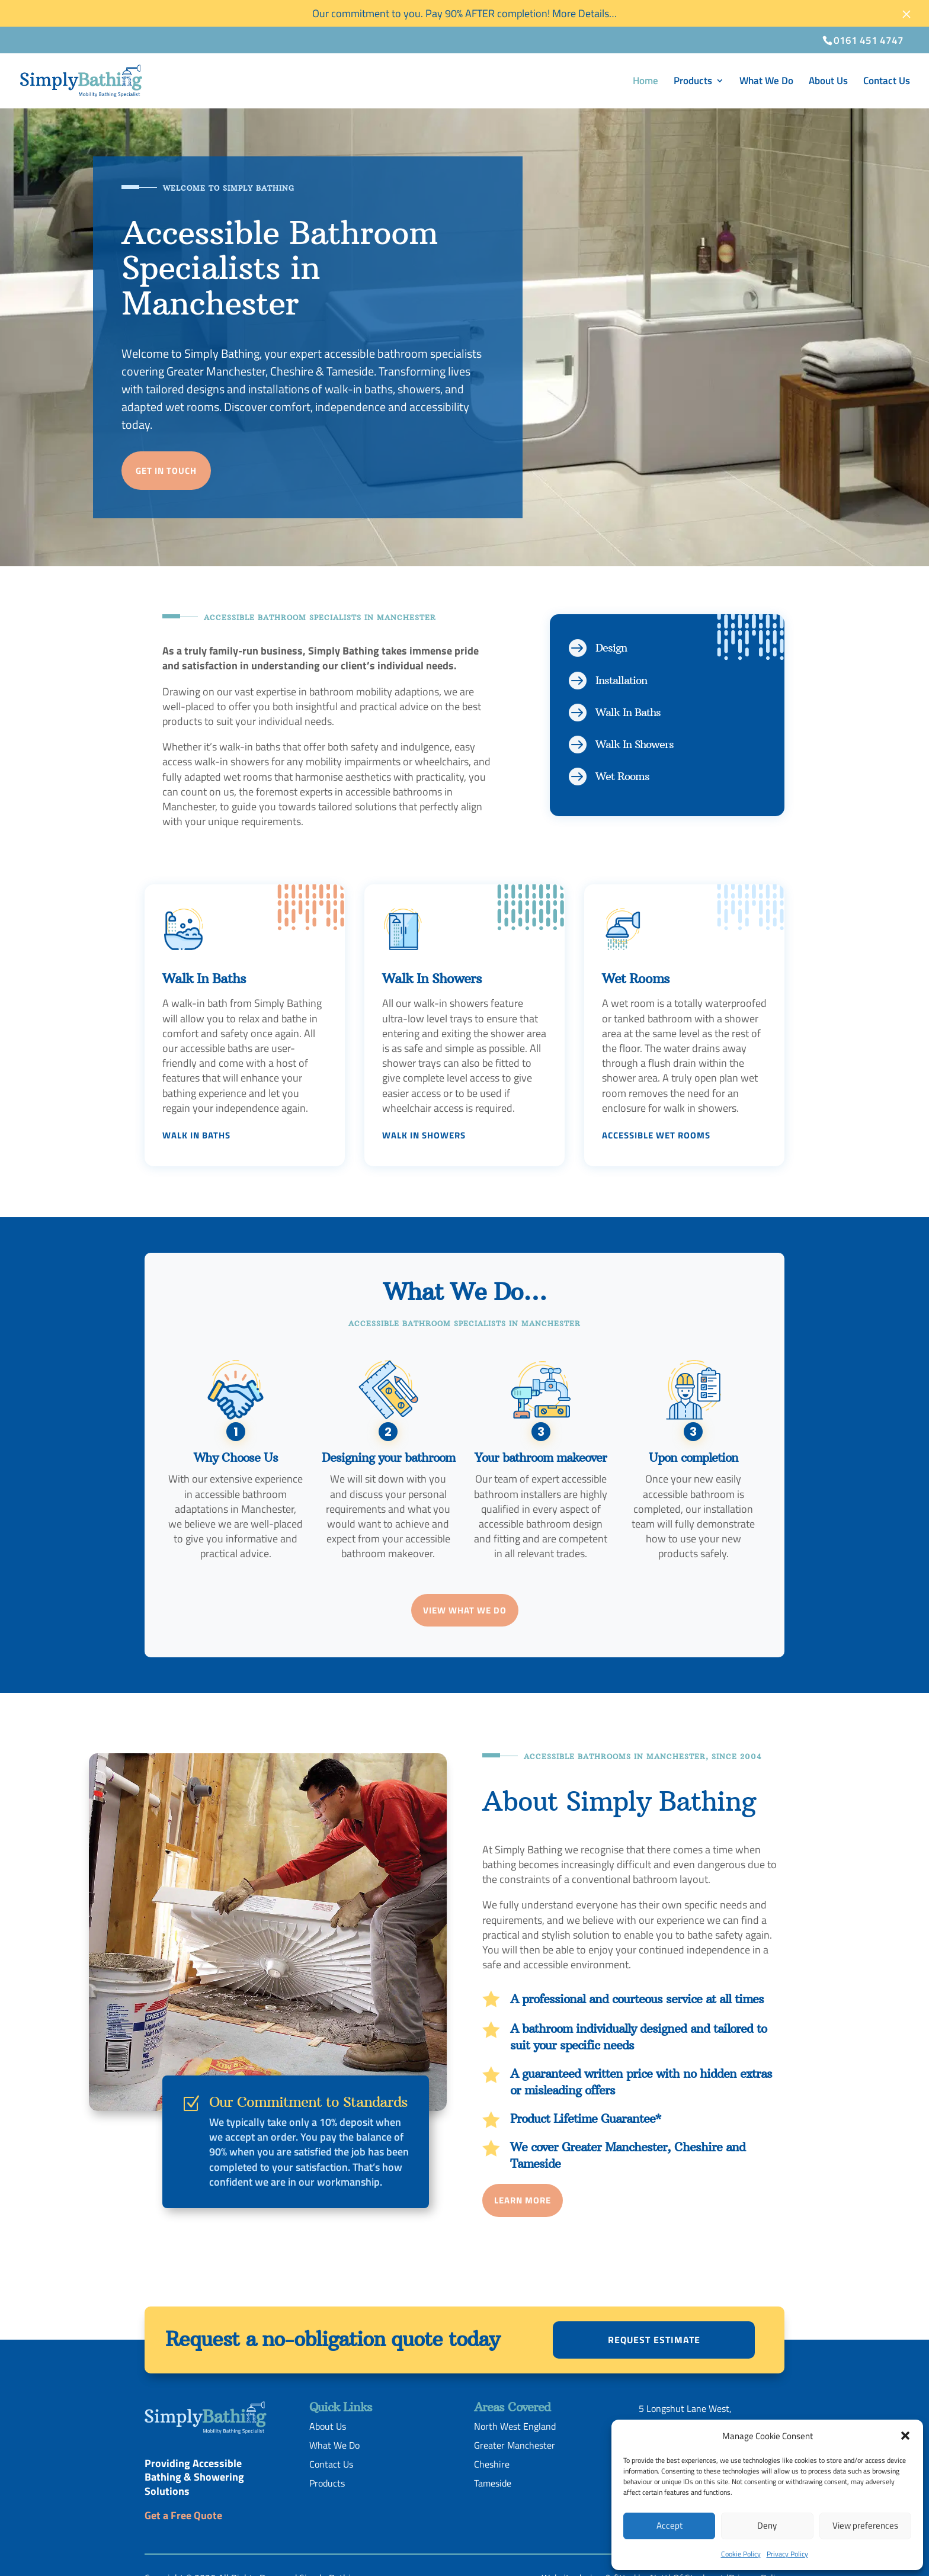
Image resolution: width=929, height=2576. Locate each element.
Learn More (522, 2200)
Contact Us (886, 82)
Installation (621, 680)
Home (645, 82)
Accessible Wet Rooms (656, 1135)
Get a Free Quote (183, 2515)
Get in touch (166, 470)
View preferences (865, 2525)
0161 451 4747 (869, 40)
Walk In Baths (628, 712)
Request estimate (654, 2340)
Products (693, 82)
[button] (905, 2436)
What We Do (766, 82)
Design (611, 648)
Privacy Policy (787, 2553)
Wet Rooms (622, 776)
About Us (828, 82)
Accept (669, 2525)
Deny (767, 2525)
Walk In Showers (634, 744)
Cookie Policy (741, 2553)
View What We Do (465, 1610)
